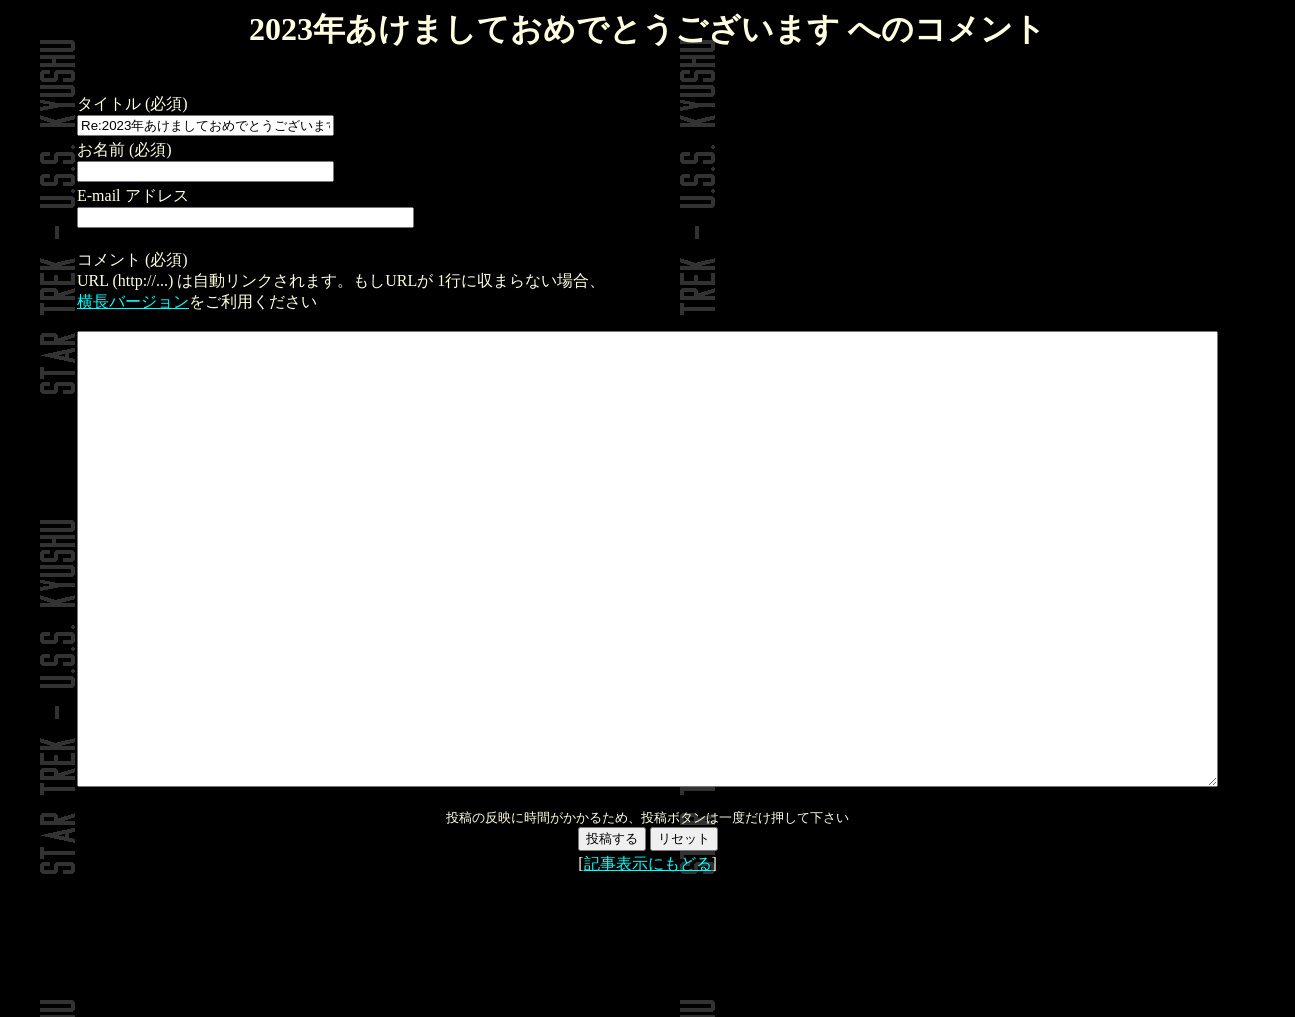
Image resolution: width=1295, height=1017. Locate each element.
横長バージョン (67, 301)
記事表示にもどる (648, 953)
